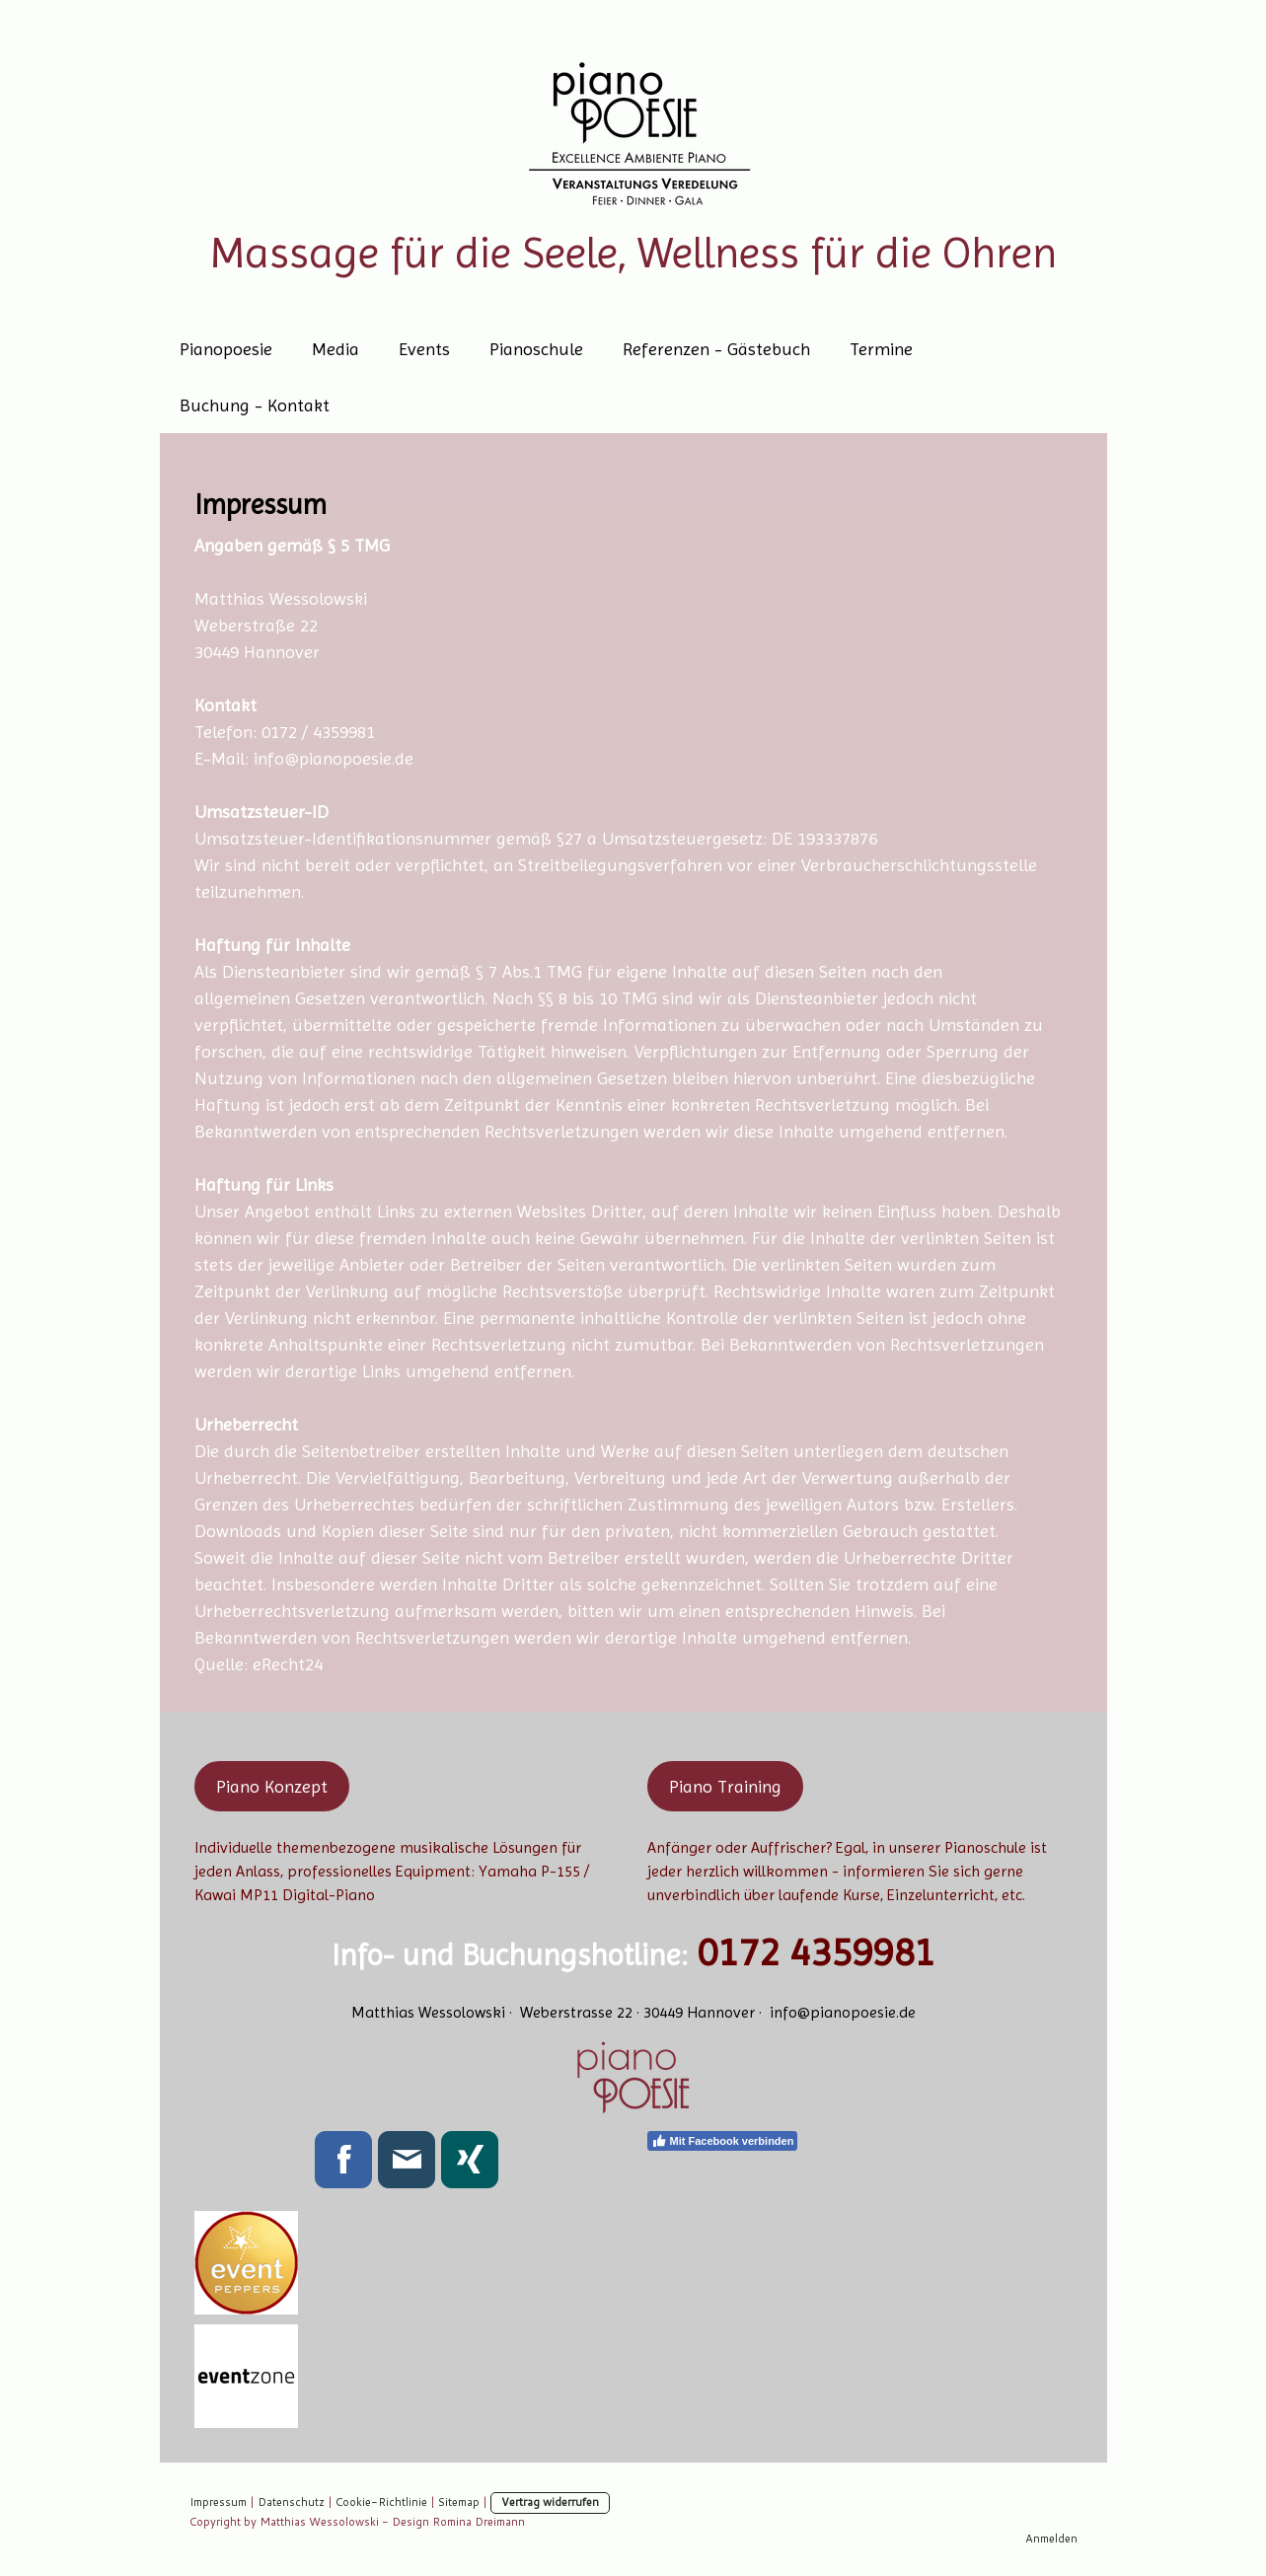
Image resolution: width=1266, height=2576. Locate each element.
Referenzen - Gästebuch (716, 348)
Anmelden (1051, 2538)
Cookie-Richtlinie (381, 2502)
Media (335, 348)
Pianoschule (536, 348)
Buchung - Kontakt (255, 405)
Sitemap (459, 2502)
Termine (881, 348)
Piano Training (725, 1786)
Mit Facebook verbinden (722, 2141)
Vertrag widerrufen (550, 2502)
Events (424, 348)
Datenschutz (291, 2502)
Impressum (218, 2502)
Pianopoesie (226, 348)
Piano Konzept (272, 1786)
